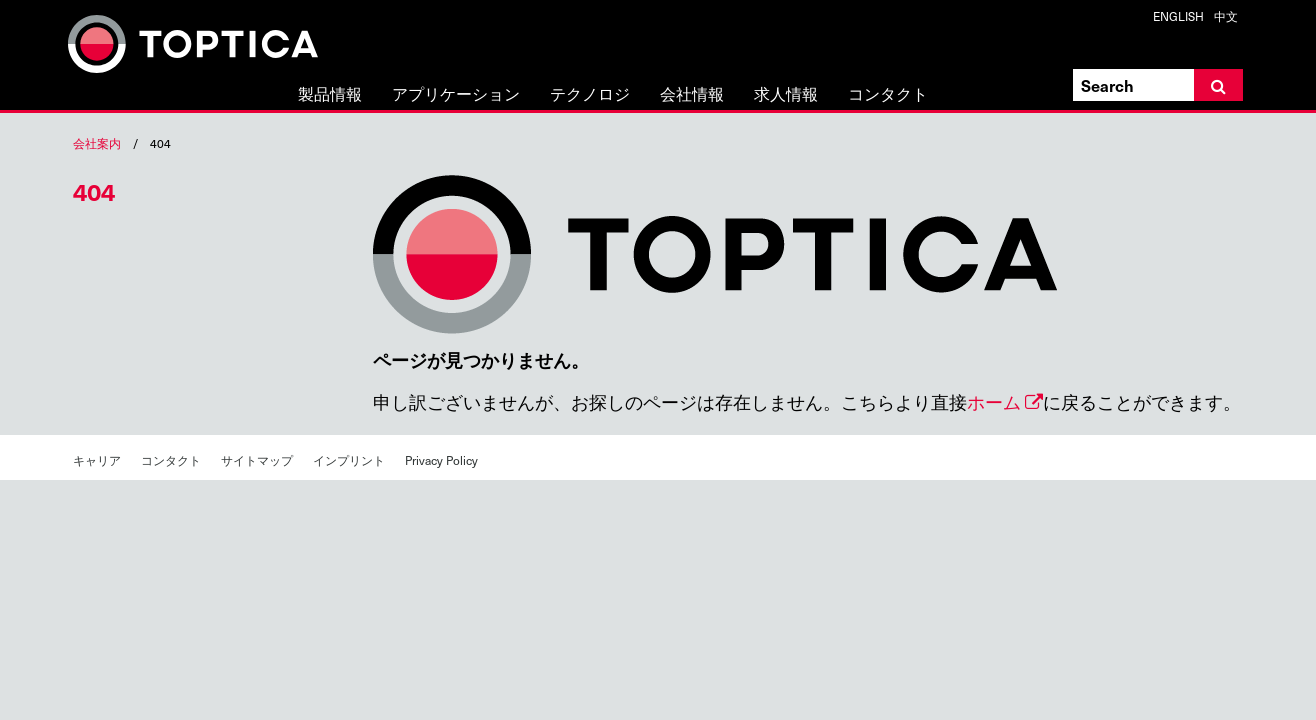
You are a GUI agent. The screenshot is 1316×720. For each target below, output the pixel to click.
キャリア (97, 460)
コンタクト (888, 95)
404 (94, 191)
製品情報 (330, 95)
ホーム (994, 401)
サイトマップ (257, 460)
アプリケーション (456, 95)
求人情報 (786, 95)
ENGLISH (1178, 16)
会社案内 (97, 143)
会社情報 (692, 95)
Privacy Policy (441, 460)
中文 (1226, 16)
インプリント (349, 460)
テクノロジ (590, 95)
